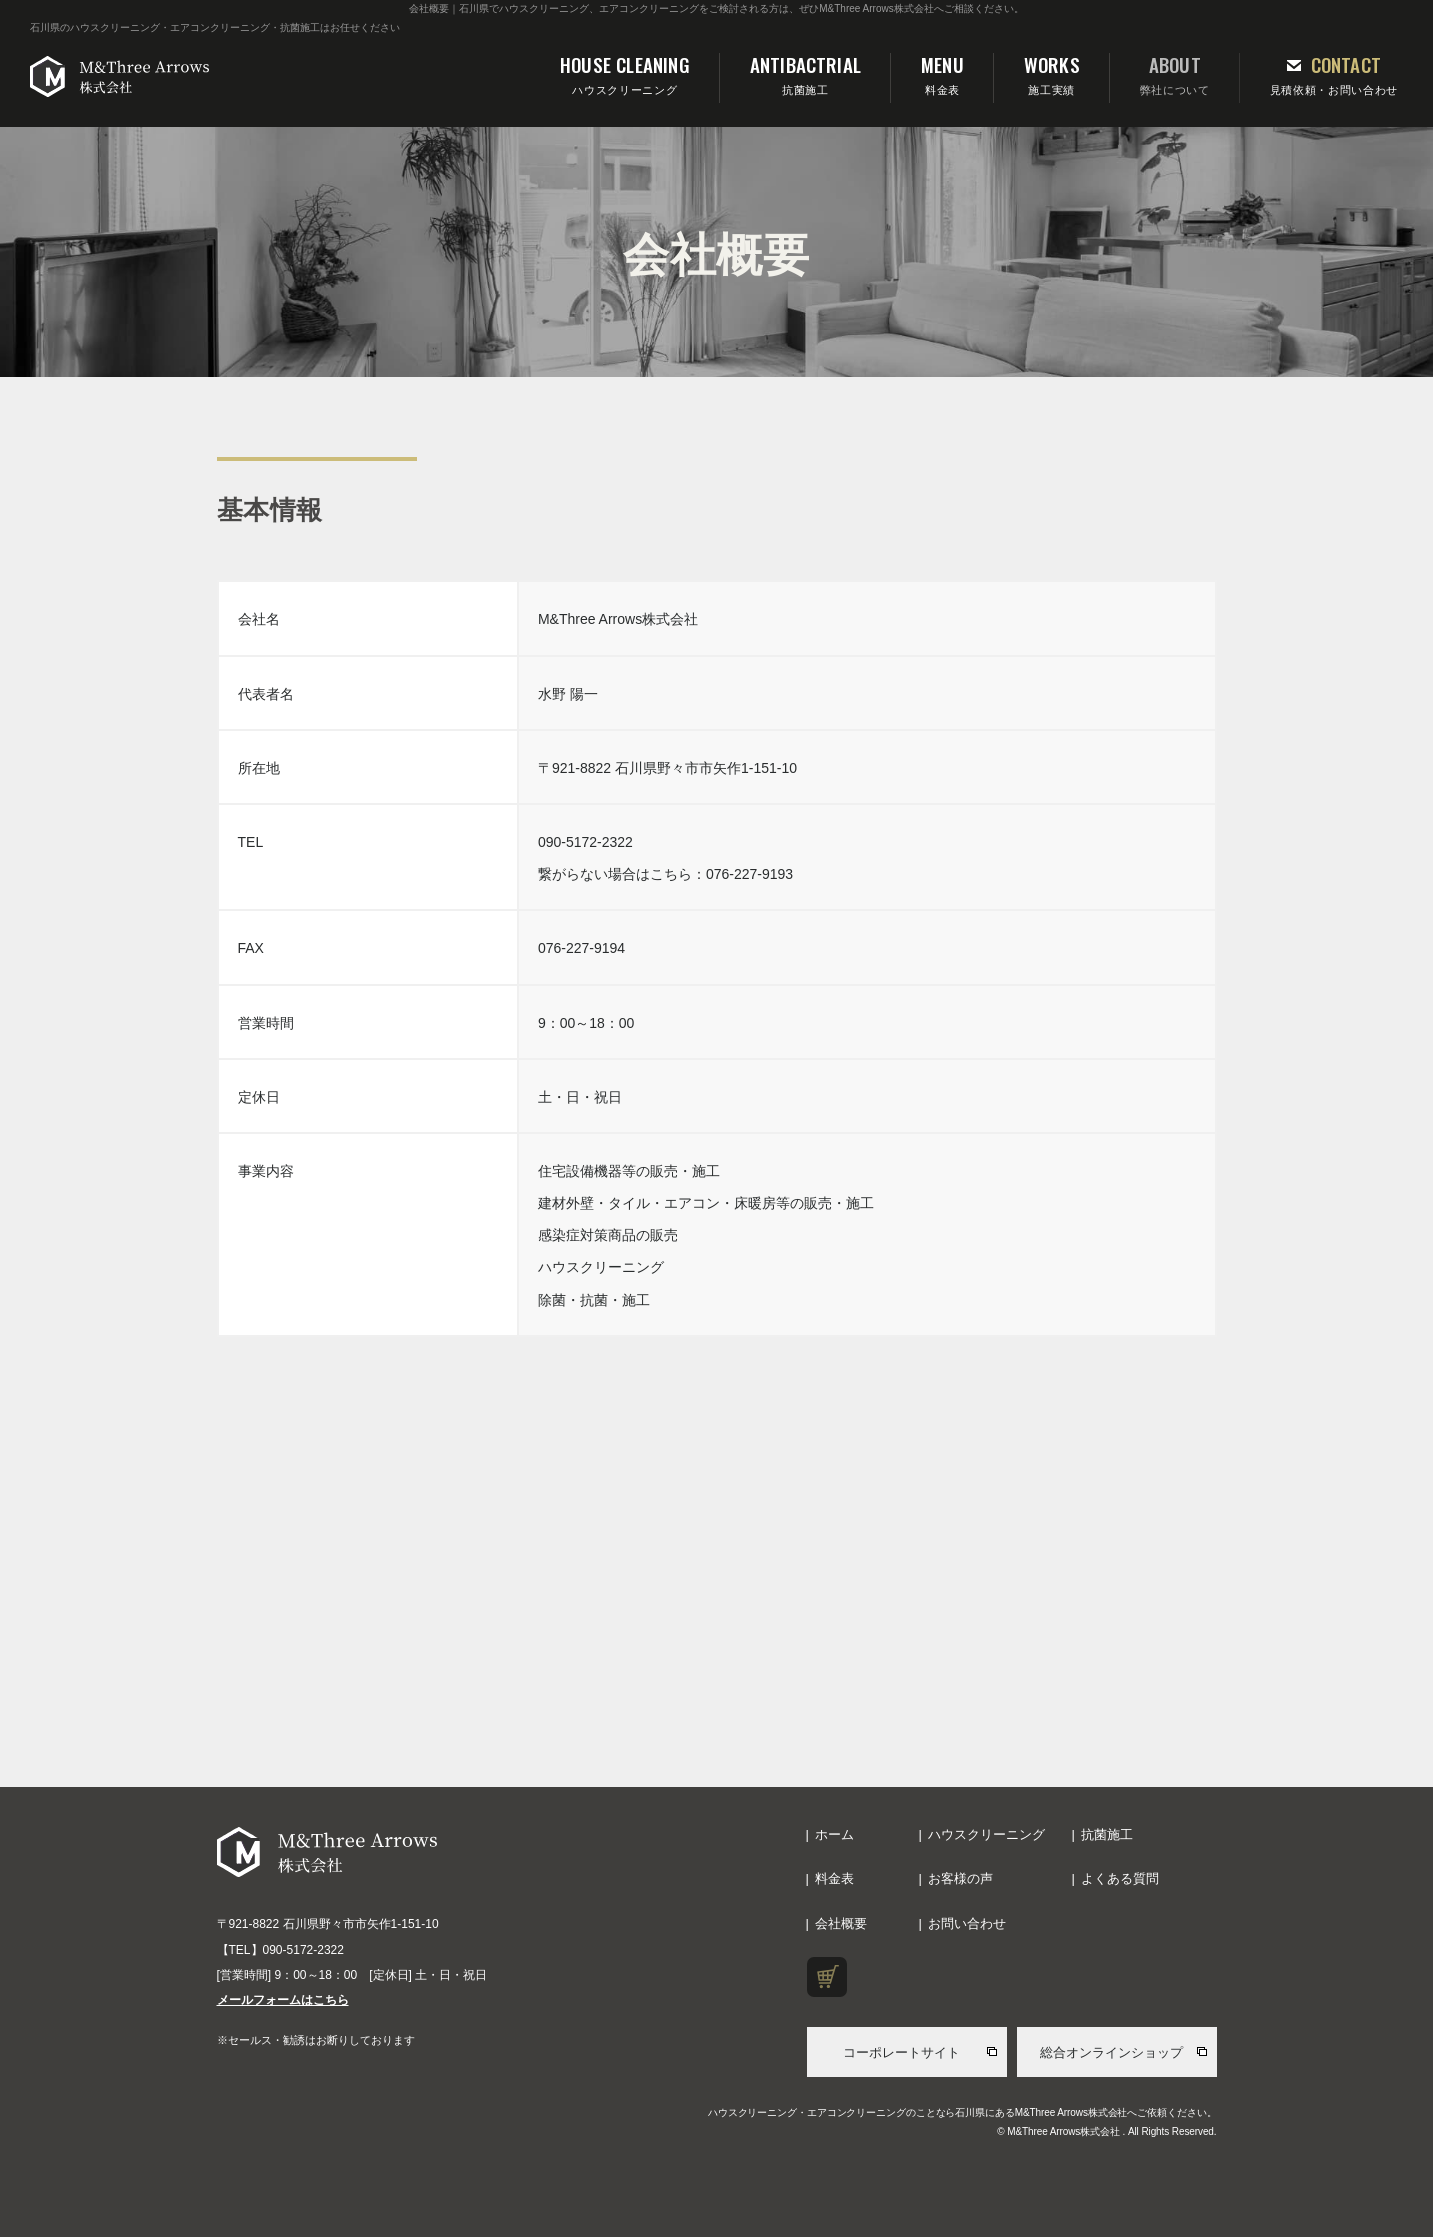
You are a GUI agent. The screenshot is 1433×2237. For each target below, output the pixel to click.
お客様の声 (960, 1878)
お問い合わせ (967, 1923)
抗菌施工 (805, 73)
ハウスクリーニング (625, 73)
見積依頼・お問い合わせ (1334, 73)
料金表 (942, 73)
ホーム (834, 1834)
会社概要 (841, 1923)
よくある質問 (1120, 1878)
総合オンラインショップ (1111, 2052)
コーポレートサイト (901, 2052)
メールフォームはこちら (283, 2000)
